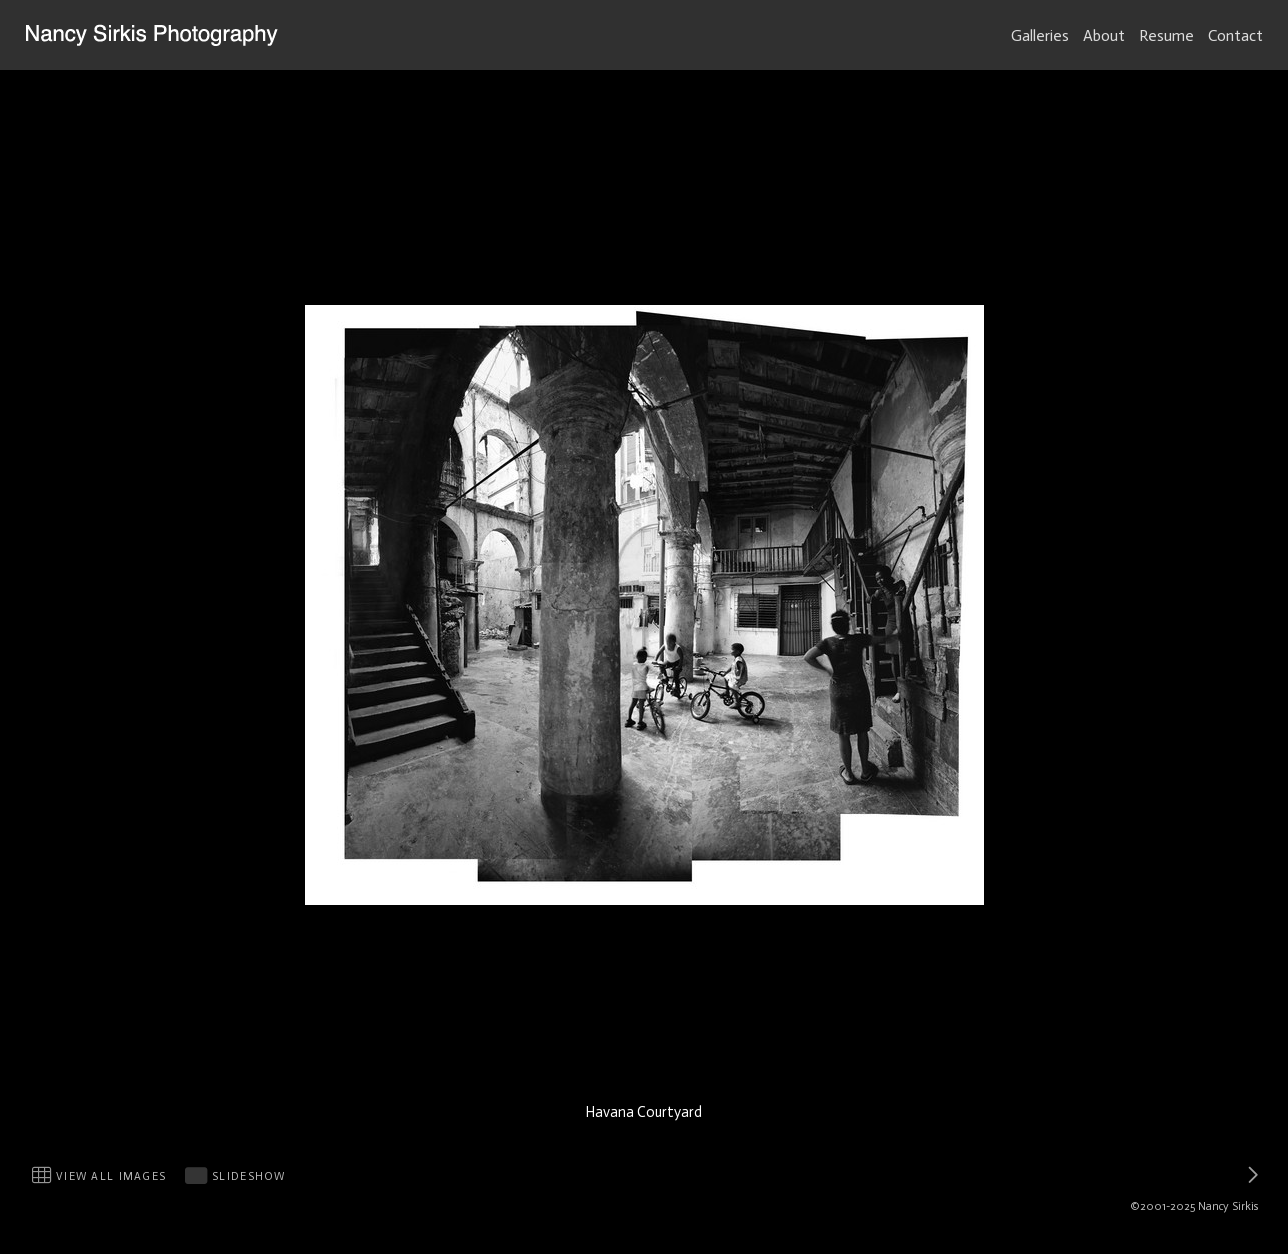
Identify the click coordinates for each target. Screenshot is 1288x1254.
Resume (1166, 35)
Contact (1235, 35)
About (1104, 35)
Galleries (1040, 35)
